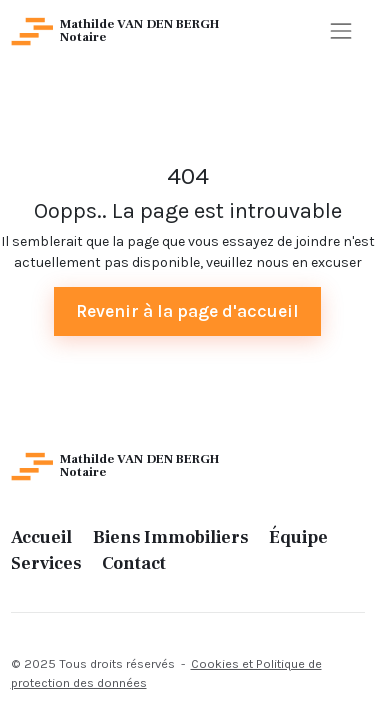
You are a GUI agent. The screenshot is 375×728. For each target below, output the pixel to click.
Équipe (298, 537)
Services (46, 563)
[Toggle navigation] (340, 31)
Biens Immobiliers (170, 537)
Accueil (41, 537)
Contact (134, 563)
